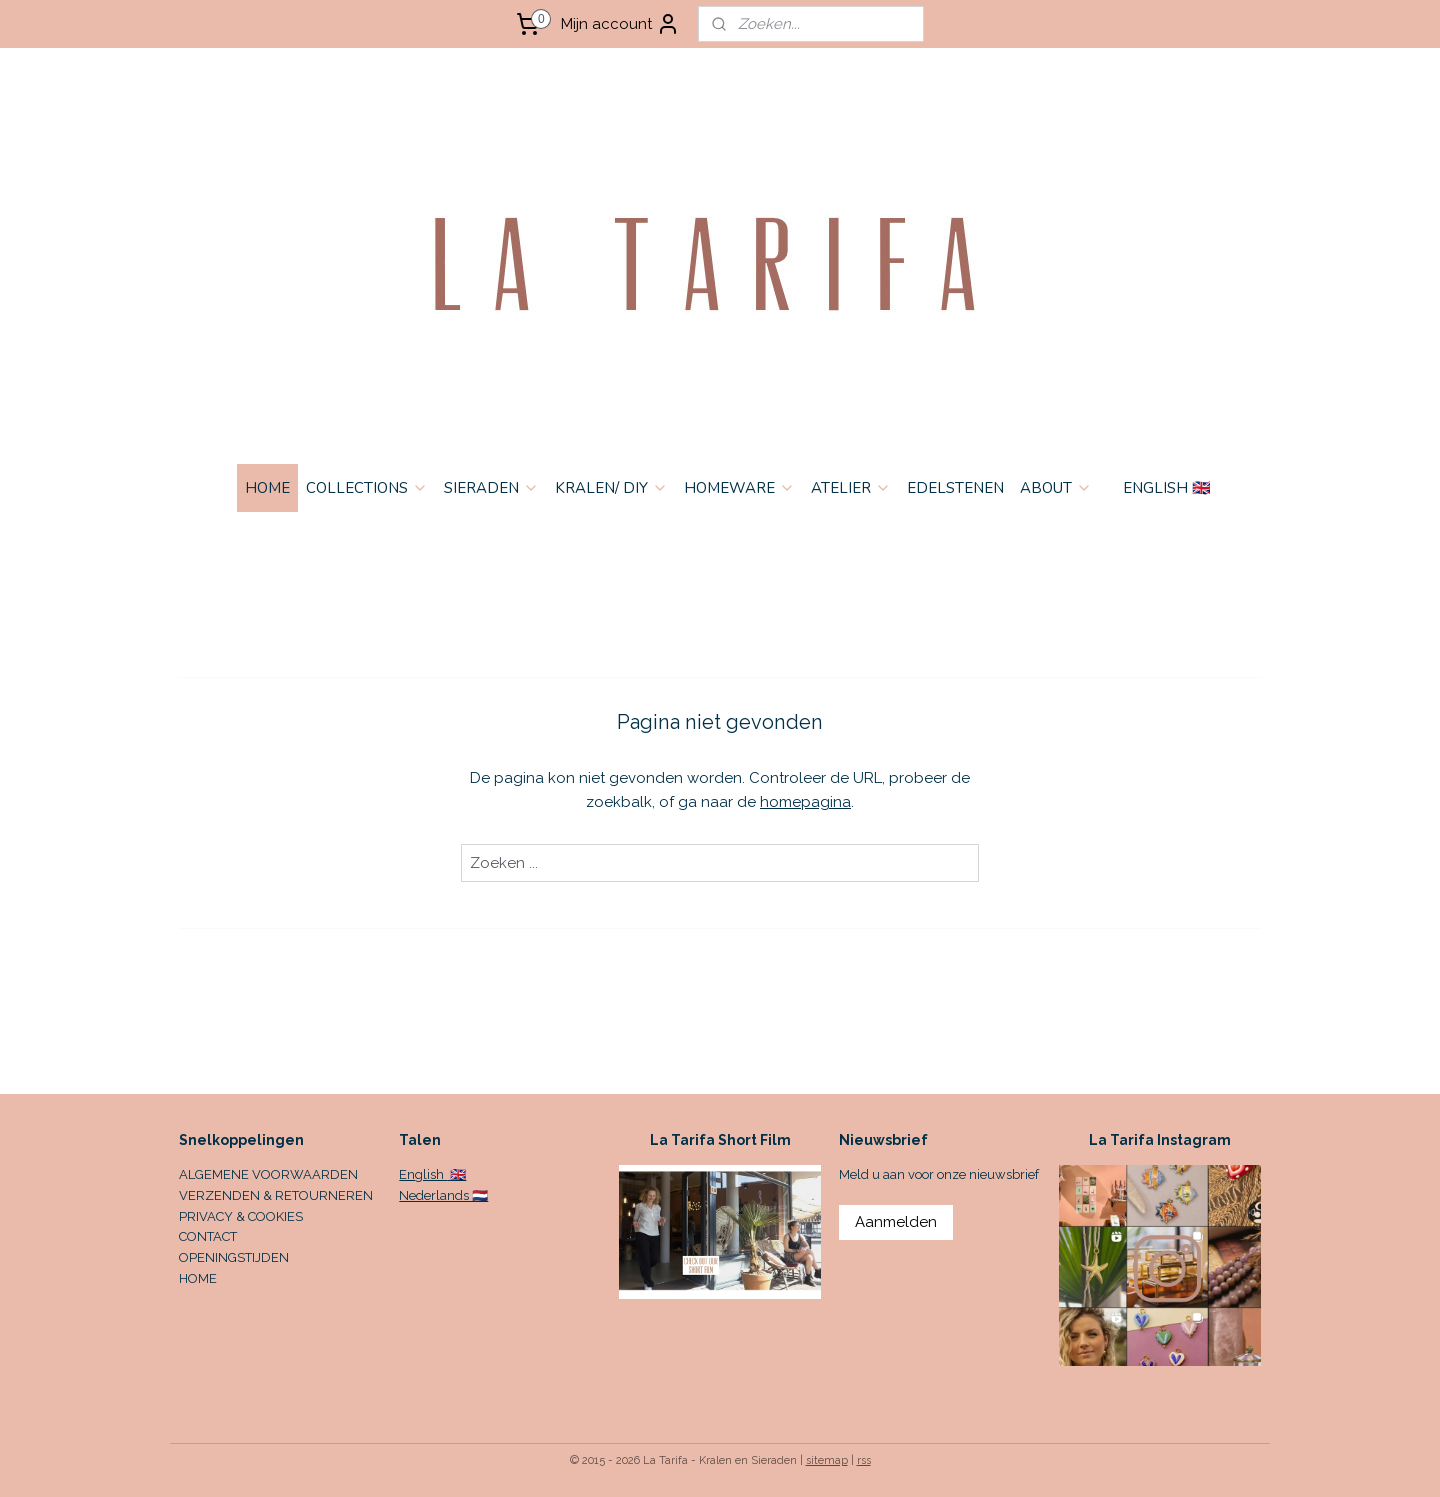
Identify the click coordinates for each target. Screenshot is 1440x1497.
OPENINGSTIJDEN (234, 1257)
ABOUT (1056, 488)
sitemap (827, 1460)
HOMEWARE (739, 488)
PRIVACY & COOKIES (241, 1216)
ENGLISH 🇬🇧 (1167, 488)
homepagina (805, 802)
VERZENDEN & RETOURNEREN (276, 1195)
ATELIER (851, 488)
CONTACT (208, 1236)
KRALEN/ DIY (611, 488)
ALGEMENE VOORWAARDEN (268, 1174)
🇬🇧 (456, 1174)
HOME (267, 488)
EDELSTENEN (955, 488)
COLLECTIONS (367, 488)
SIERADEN (491, 488)
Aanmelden (896, 1222)
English (423, 1174)
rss (864, 1460)
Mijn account (620, 24)
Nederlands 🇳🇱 (443, 1195)
